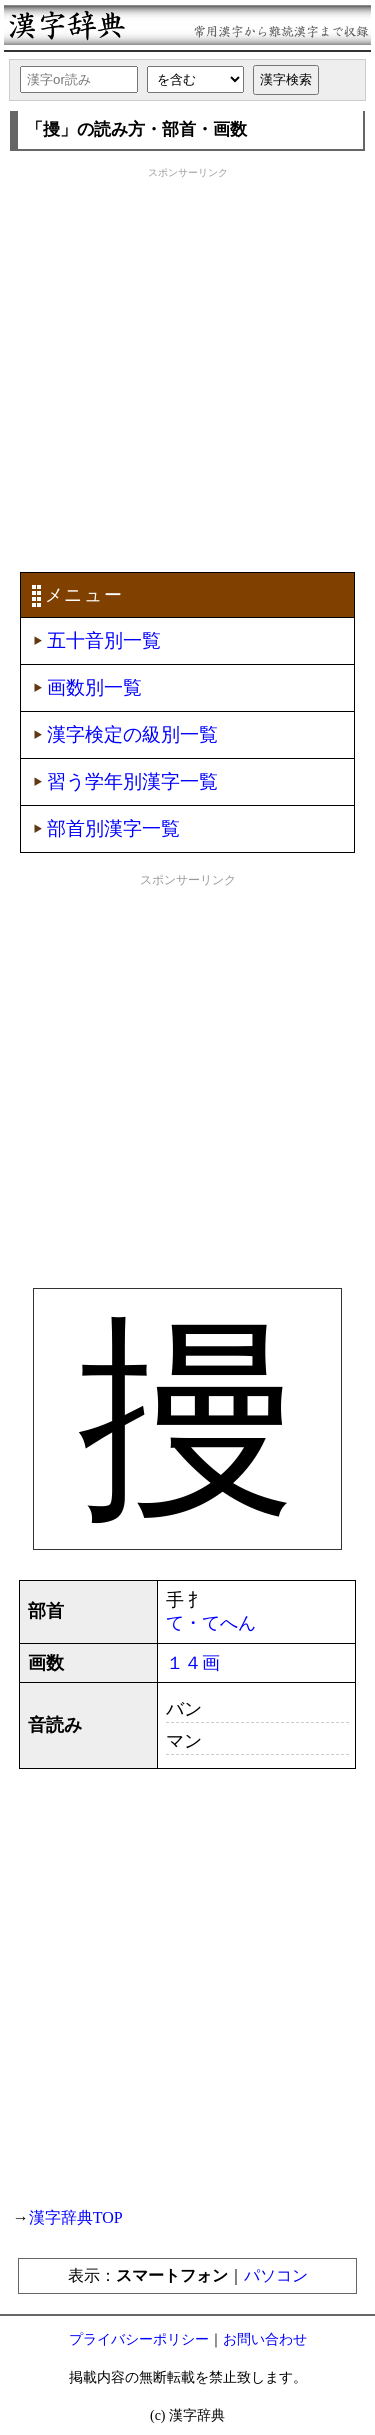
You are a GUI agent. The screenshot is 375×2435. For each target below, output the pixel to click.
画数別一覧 (94, 687)
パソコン (276, 2275)
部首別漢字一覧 (113, 828)
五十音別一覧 (104, 640)
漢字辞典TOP (76, 2217)
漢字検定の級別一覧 (132, 734)
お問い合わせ (265, 2339)
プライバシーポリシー (139, 2339)
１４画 (193, 1663)
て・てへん (211, 1623)
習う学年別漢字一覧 (132, 781)
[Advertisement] (187, 367)
